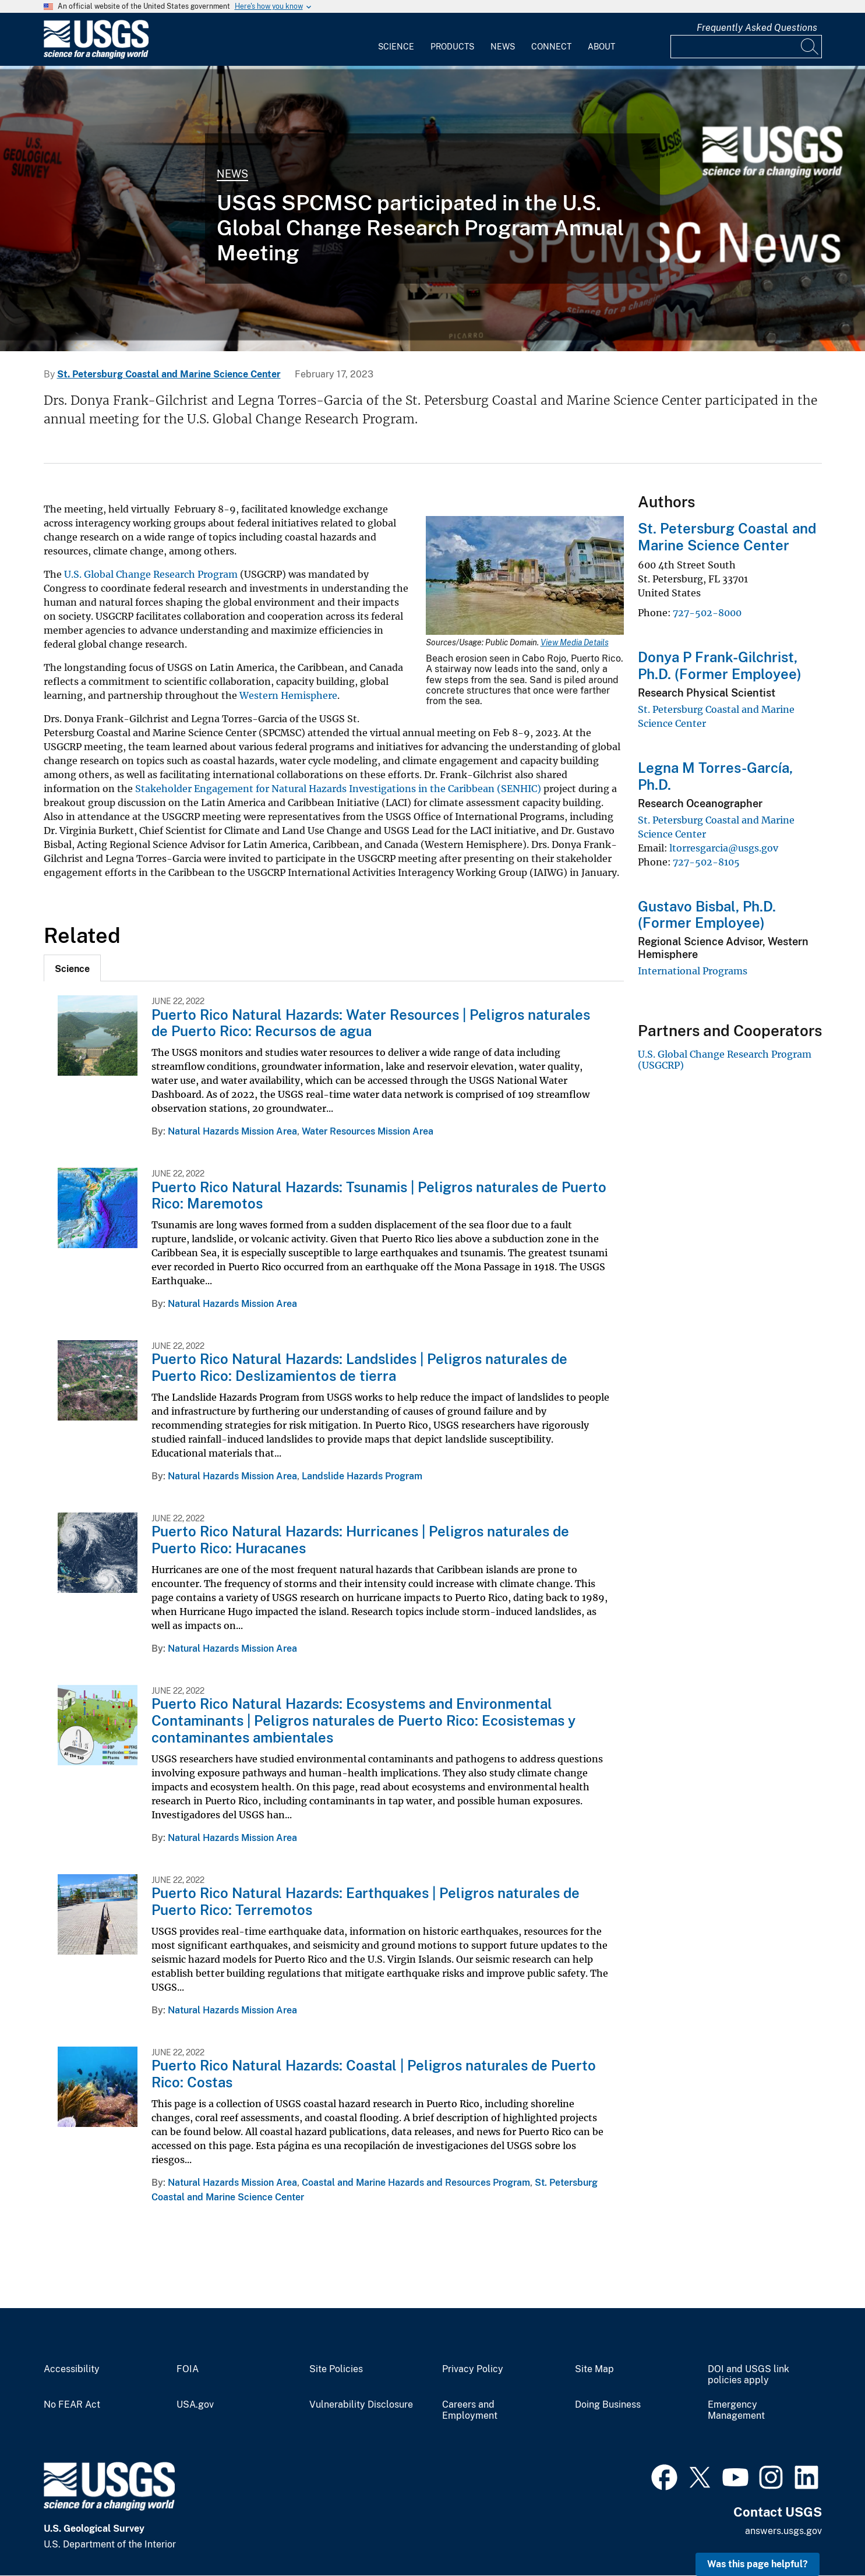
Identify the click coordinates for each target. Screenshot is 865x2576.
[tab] (72, 968)
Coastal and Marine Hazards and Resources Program (416, 2182)
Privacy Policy (472, 2369)
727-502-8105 (706, 862)
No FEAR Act (72, 2405)
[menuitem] (396, 39)
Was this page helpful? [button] (757, 2564)
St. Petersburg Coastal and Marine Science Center (169, 374)
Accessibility (72, 2369)
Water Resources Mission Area (367, 1131)
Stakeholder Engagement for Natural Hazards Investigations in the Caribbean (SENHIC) (338, 788)
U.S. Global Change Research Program (151, 574)
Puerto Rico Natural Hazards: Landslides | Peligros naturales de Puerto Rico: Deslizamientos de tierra (359, 1367)
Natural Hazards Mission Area (232, 1131)
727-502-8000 (707, 613)
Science (396, 46)
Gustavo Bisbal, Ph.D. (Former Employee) (707, 914)
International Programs (692, 971)
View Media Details (575, 642)
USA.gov (195, 2405)
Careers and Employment (469, 2410)
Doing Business (608, 2405)
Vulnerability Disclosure (361, 2405)
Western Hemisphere (288, 695)
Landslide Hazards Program (362, 1476)
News (502, 46)
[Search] (810, 46)
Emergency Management (736, 2410)
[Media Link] (525, 576)
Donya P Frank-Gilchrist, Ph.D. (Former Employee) (720, 665)
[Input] (746, 46)
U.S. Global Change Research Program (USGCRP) (724, 1059)
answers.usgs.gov (783, 2530)
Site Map (594, 2369)
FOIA (187, 2369)
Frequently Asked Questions (757, 27)
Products (452, 46)
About (601, 46)
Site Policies (336, 2369)
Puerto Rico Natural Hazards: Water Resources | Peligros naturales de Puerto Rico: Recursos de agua (370, 1023)
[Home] (96, 56)
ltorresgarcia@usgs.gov (723, 848)
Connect (551, 46)
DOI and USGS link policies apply (748, 2375)
